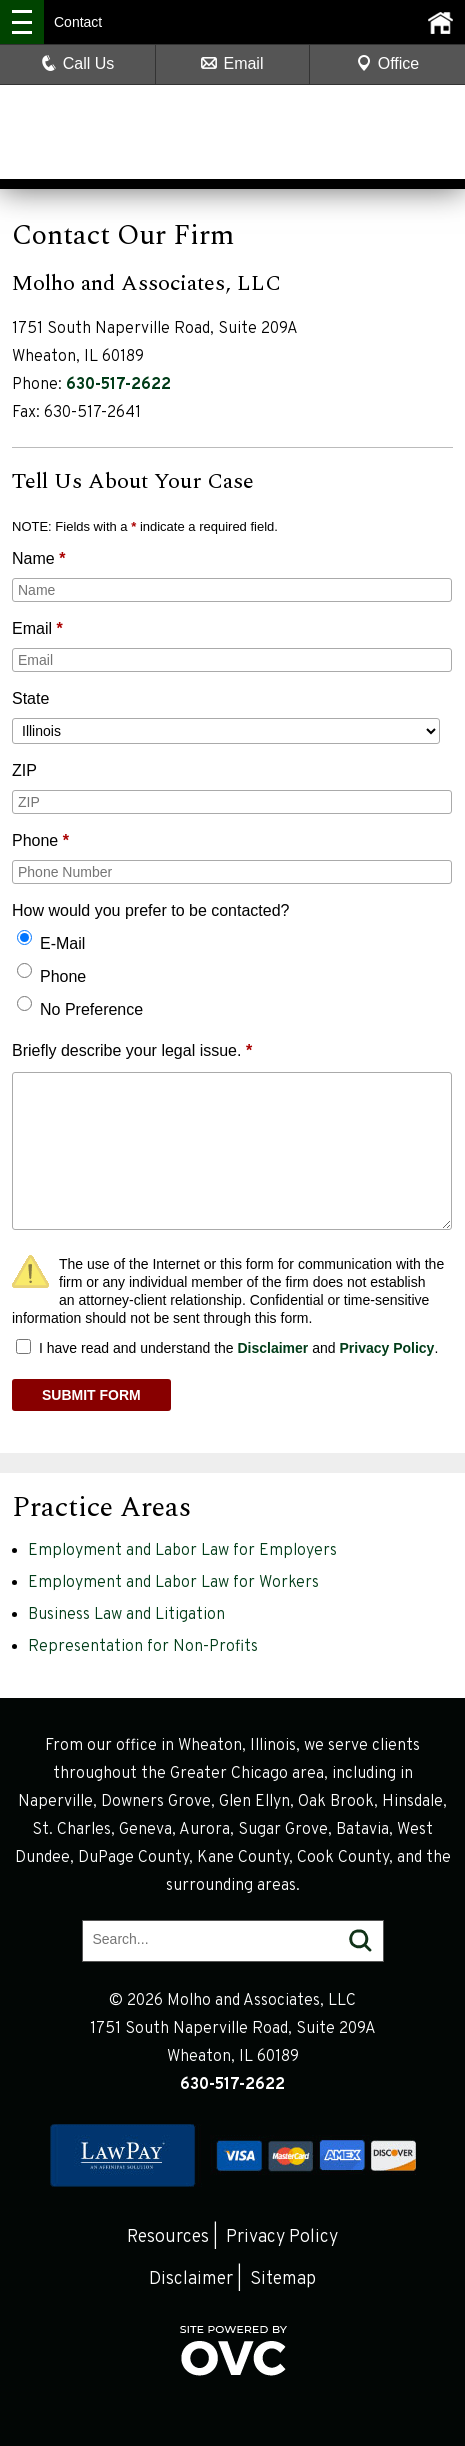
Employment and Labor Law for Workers (173, 1583)
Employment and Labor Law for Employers (182, 1551)
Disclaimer (272, 1348)
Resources (168, 2237)
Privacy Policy (386, 1348)
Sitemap (283, 2279)
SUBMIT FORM (91, 1395)
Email (232, 63)
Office (388, 63)
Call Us (78, 63)
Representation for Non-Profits (143, 1647)
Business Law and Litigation (126, 1615)
